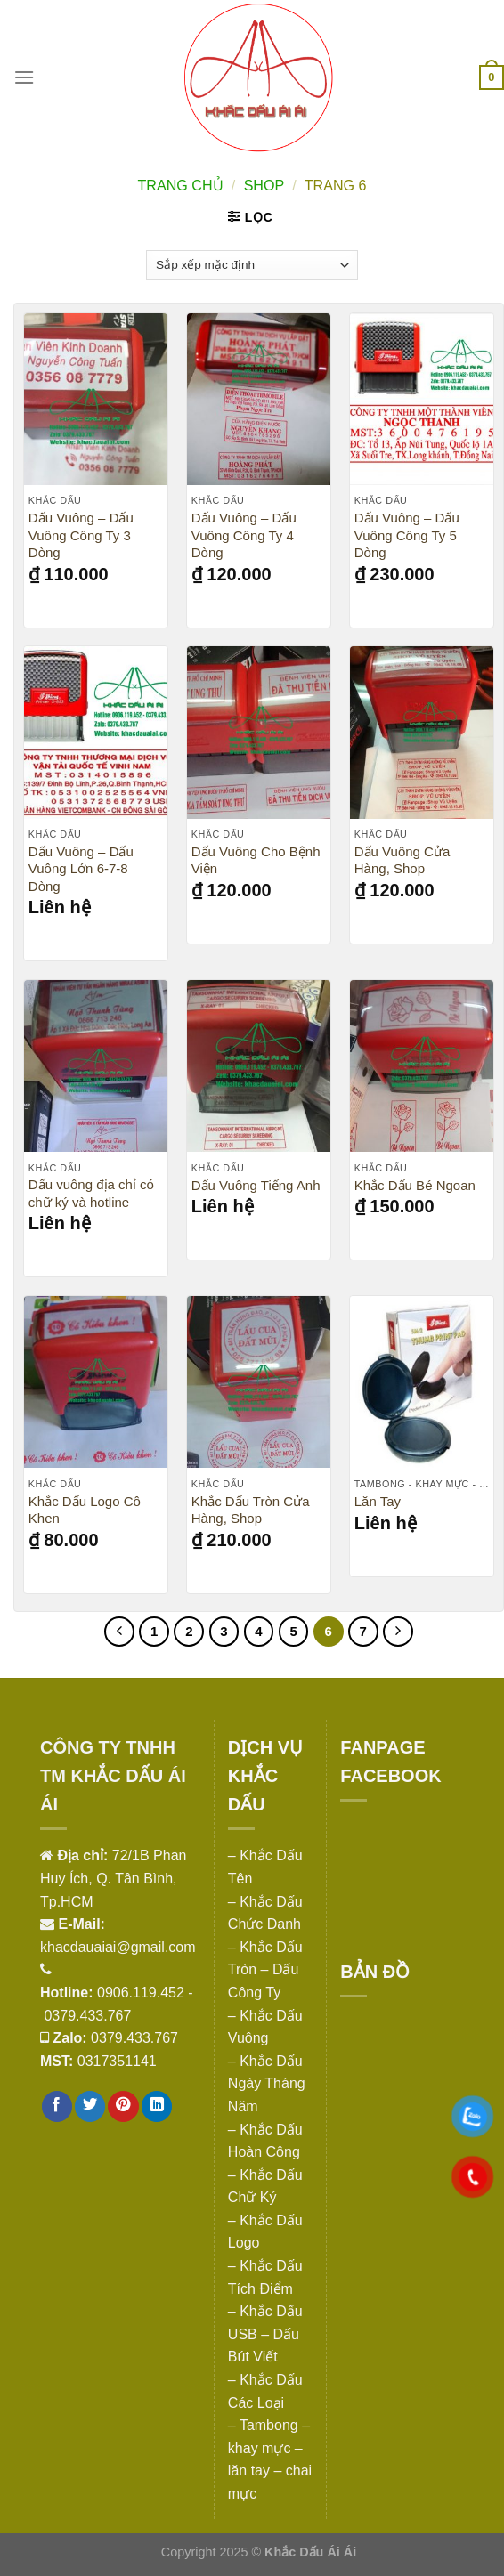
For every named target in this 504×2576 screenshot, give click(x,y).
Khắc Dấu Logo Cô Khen (84, 1510)
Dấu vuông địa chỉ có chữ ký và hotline (91, 1193)
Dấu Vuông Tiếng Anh (256, 1185)
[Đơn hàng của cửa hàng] (252, 265)
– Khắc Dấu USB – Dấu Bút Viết (265, 2334)
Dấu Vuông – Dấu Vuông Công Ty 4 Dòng (244, 535)
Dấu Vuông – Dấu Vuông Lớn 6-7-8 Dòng (81, 869)
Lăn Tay (377, 1501)
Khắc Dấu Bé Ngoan (415, 1185)
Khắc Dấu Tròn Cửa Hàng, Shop (250, 1510)
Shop (264, 185)
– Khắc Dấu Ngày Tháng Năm (266, 2084)
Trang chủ (180, 185)
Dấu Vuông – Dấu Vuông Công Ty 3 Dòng (81, 535)
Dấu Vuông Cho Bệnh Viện (256, 860)
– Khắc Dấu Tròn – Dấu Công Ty (265, 1970)
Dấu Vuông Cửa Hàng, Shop (402, 860)
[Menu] (24, 77)
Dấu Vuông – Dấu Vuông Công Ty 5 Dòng (406, 535)
